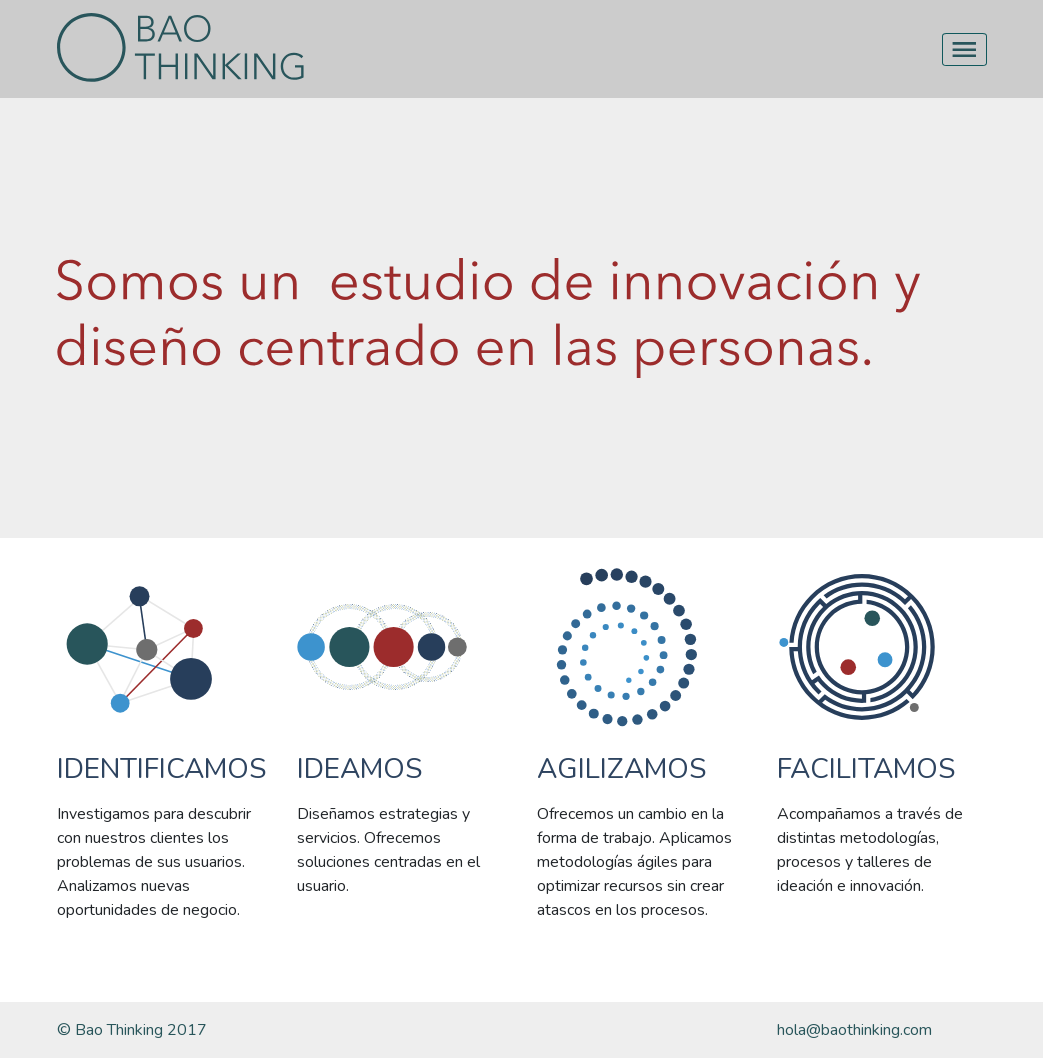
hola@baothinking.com (854, 1030)
